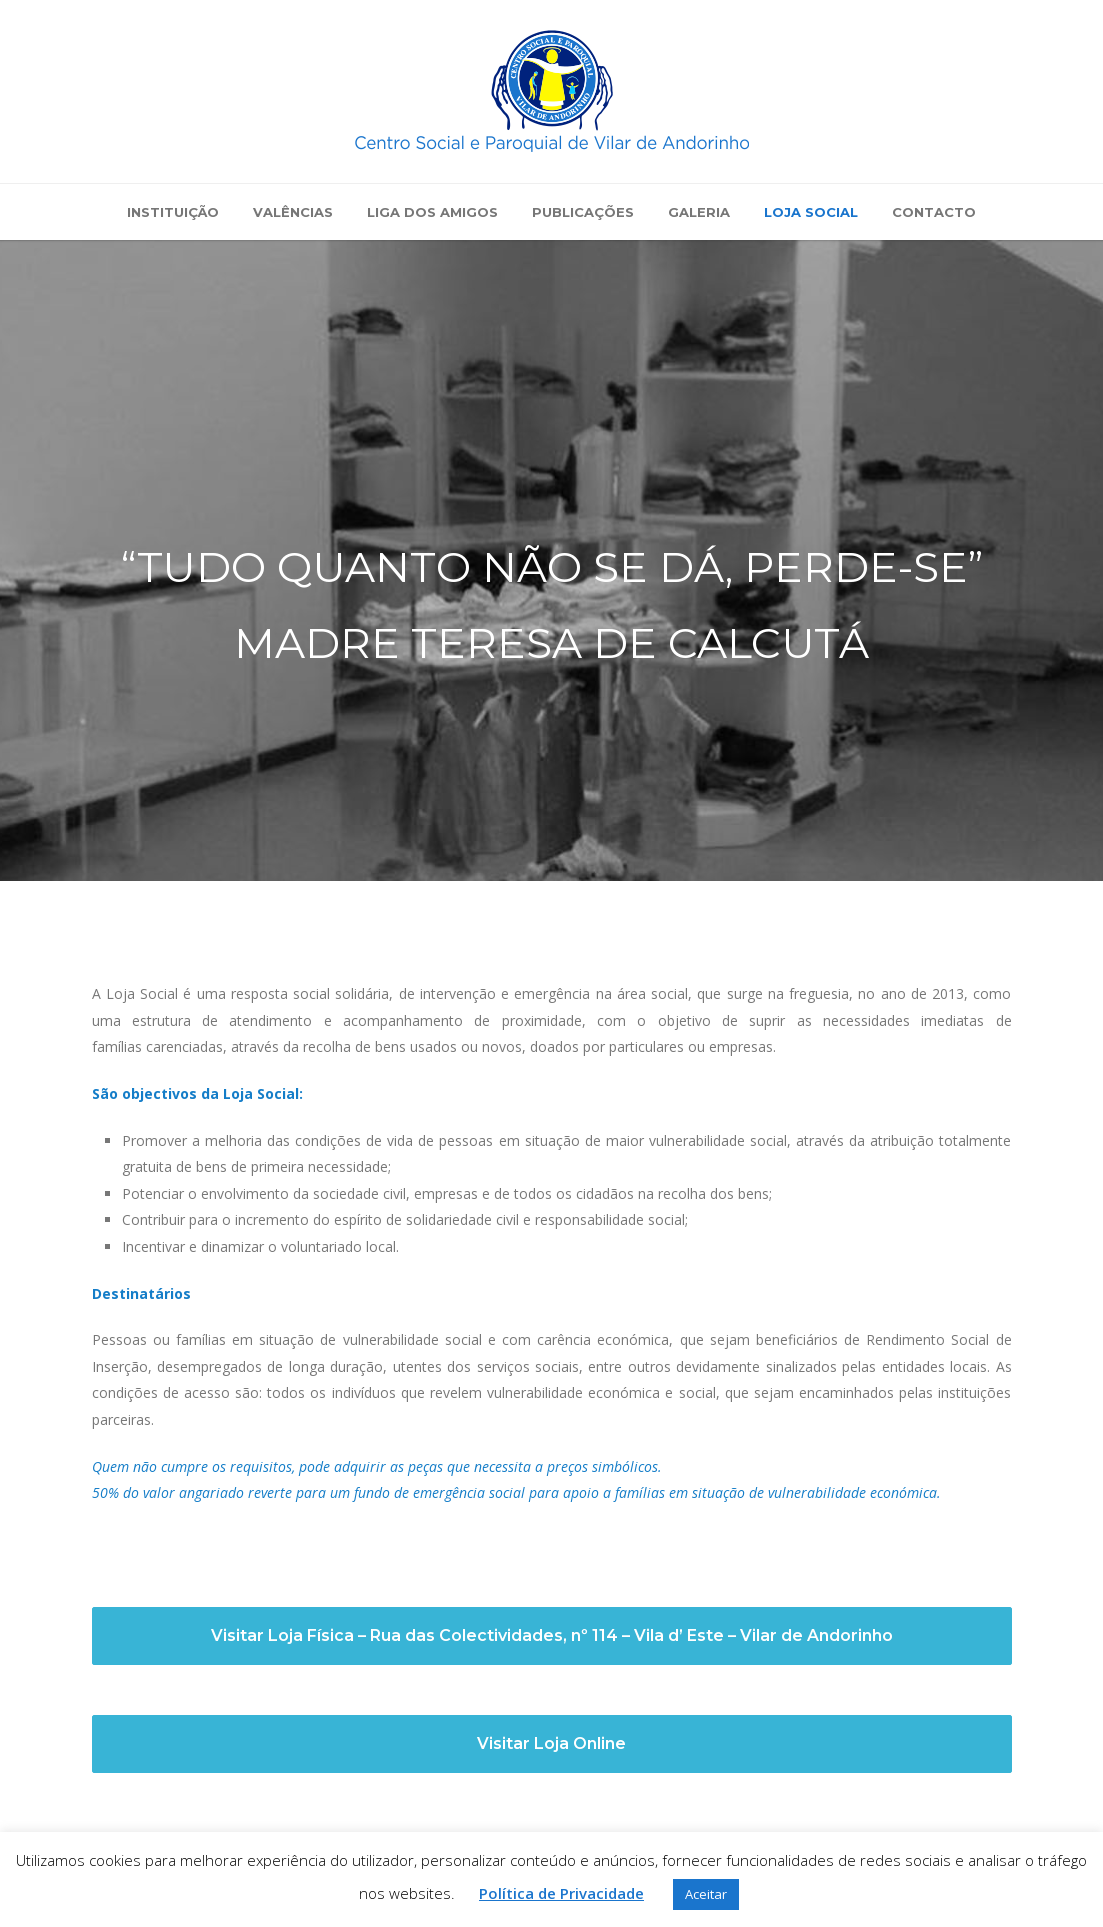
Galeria (699, 212)
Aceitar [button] (706, 1894)
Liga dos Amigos (432, 212)
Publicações (583, 212)
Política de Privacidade (561, 1893)
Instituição (173, 212)
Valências (293, 212)
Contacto (934, 212)
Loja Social (811, 212)
